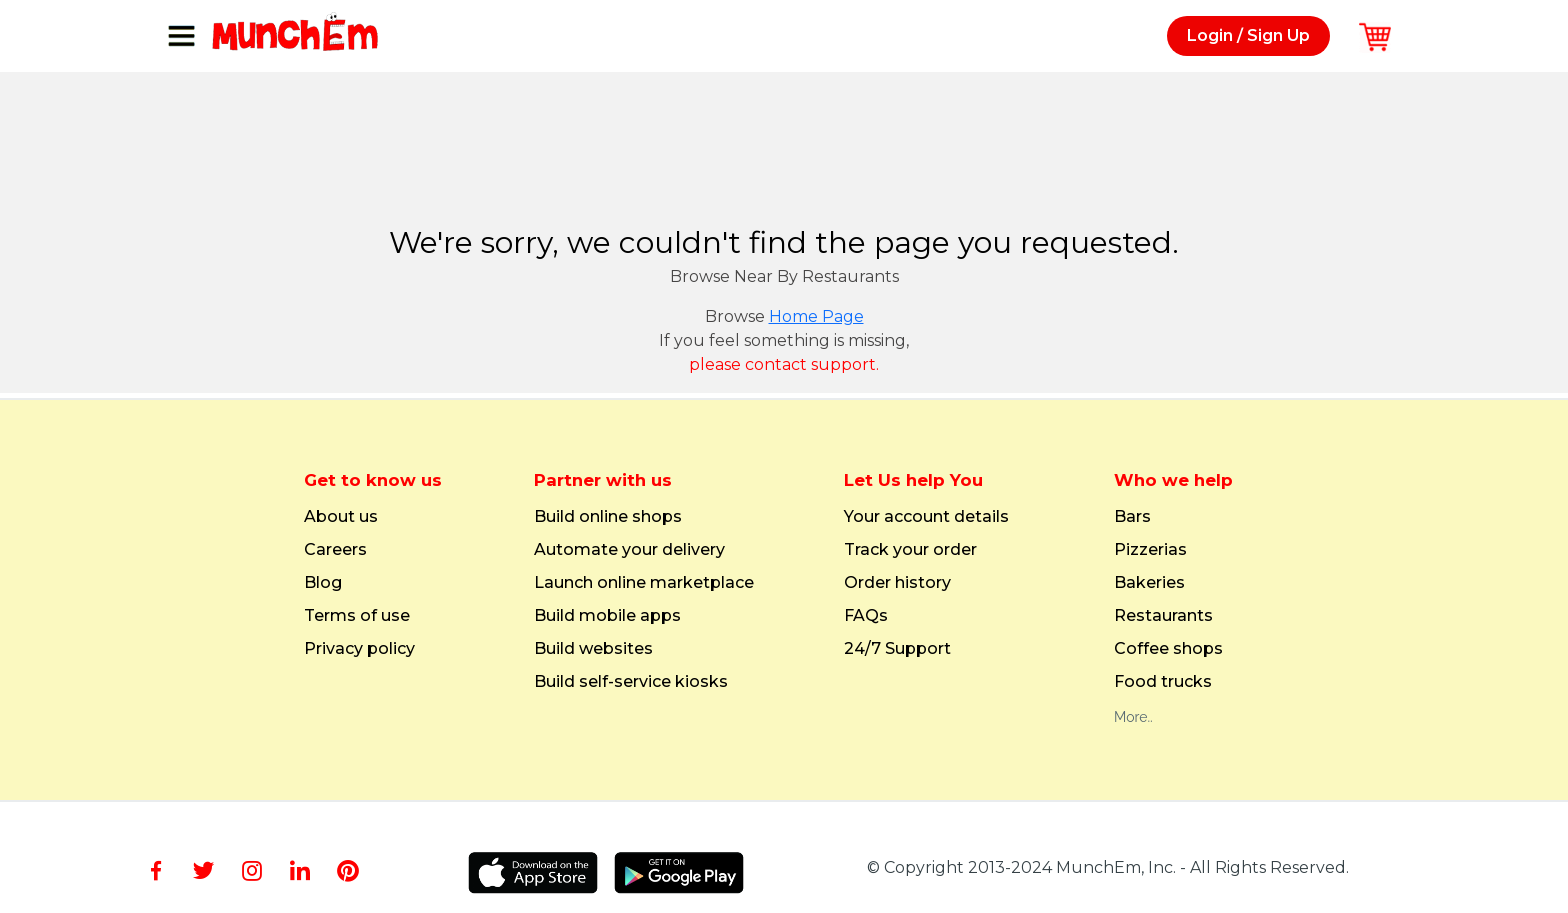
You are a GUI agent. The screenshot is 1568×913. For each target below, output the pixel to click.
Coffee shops (1168, 649)
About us (341, 517)
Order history (897, 583)
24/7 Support (897, 649)
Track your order (910, 550)
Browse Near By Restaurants (784, 276)
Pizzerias (1150, 550)
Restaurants (1163, 616)
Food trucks (1163, 682)
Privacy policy (359, 649)
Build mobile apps (607, 616)
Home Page (816, 316)
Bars (1132, 517)
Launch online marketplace (644, 583)
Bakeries (1149, 583)
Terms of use (357, 616)
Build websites (593, 649)
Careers (335, 550)
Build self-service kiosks (631, 682)
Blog (323, 583)
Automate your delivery (629, 550)
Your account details (926, 517)
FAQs (866, 616)
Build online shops (608, 517)
